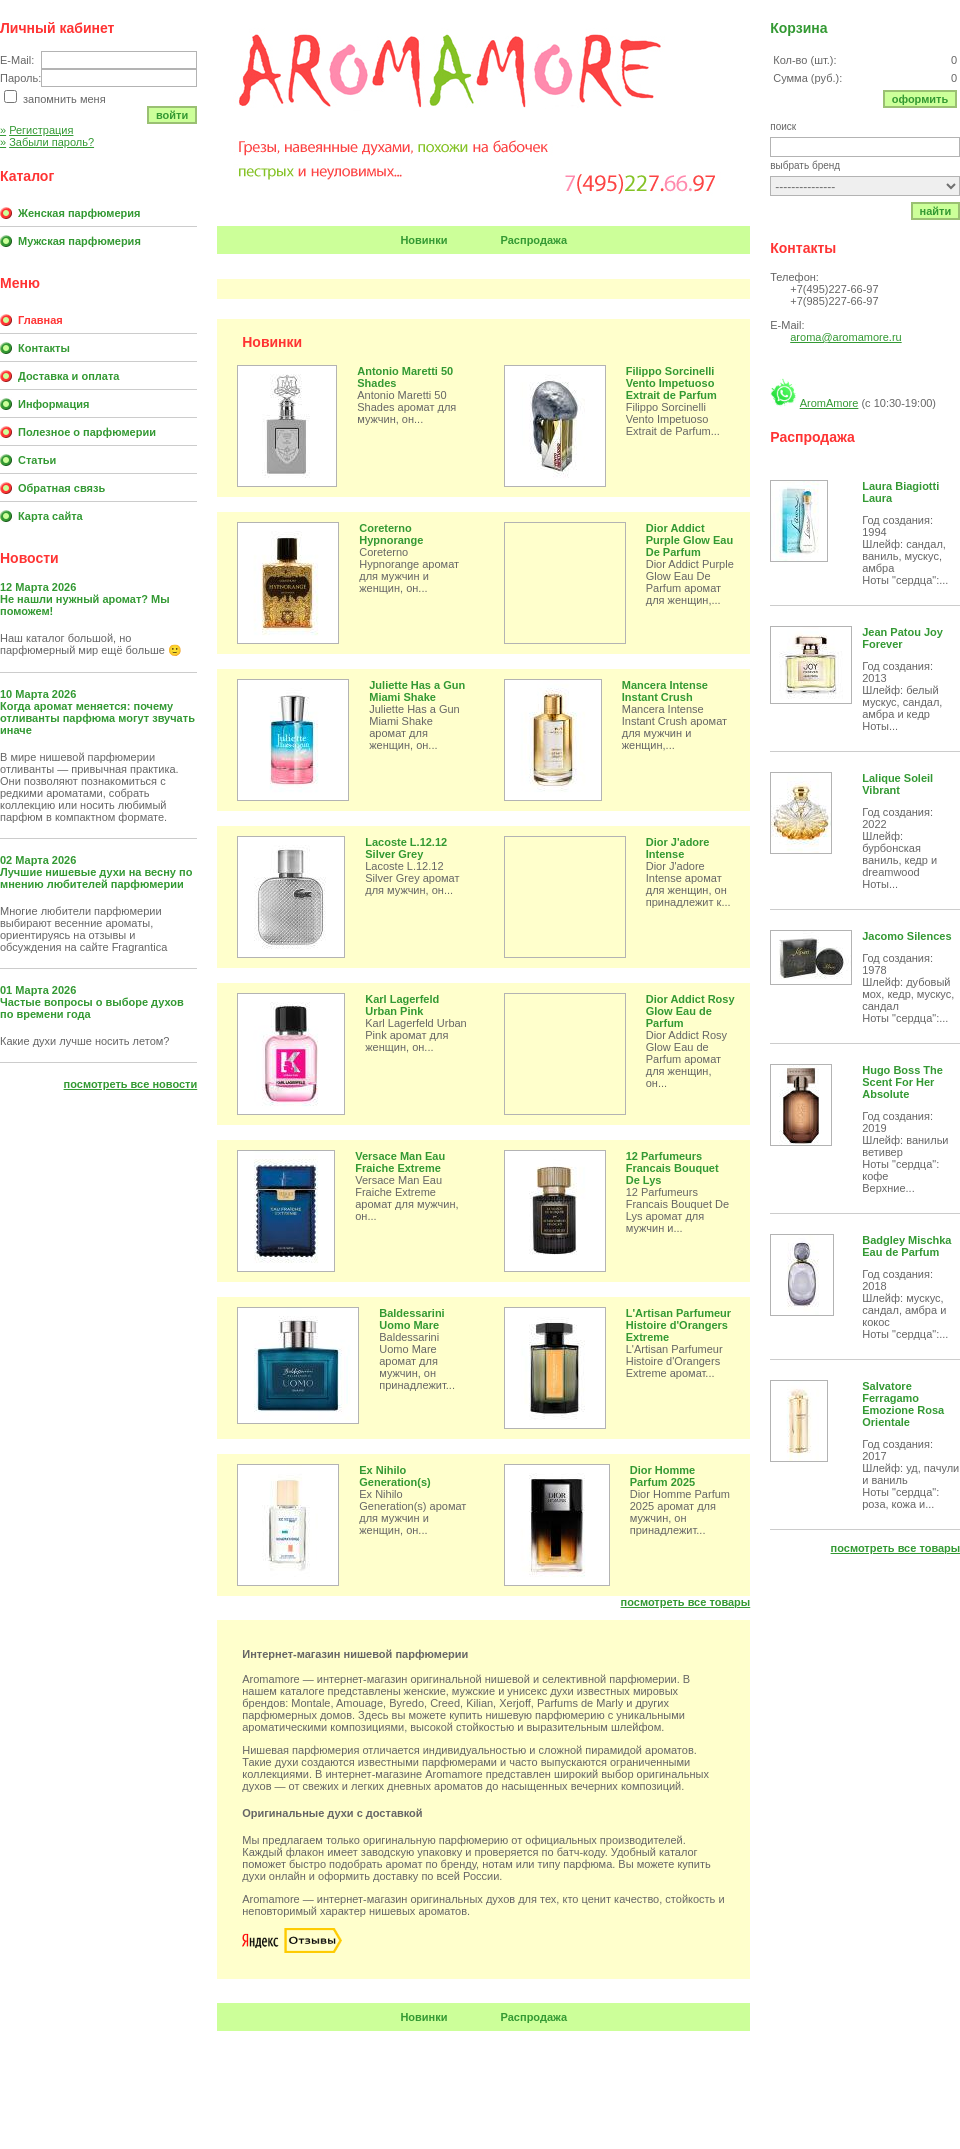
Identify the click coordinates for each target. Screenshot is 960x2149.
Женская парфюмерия (79, 213)
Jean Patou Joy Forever (902, 638)
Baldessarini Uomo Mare (411, 1319)
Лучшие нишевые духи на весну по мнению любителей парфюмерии (96, 878)
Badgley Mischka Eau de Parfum (906, 1246)
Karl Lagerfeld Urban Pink (402, 1005)
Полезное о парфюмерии (87, 432)
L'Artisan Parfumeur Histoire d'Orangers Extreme (678, 1325)
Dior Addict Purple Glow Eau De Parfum (689, 540)
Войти (172, 115)
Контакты (44, 348)
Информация (53, 404)
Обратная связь (61, 488)
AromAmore (829, 403)
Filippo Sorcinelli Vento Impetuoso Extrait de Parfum (671, 383)
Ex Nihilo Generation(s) (395, 1476)
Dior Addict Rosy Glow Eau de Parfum (690, 1011)
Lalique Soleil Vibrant (897, 784)
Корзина (798, 28)
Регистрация (36, 130)
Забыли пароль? (47, 142)
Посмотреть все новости (131, 1084)
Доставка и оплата (68, 376)
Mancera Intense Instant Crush (665, 691)
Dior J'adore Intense (678, 848)
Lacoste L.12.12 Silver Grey (406, 848)
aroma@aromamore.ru (845, 337)
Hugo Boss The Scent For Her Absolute (902, 1082)
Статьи (37, 460)
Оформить (920, 99)
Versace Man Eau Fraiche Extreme (400, 1162)
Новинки (423, 240)
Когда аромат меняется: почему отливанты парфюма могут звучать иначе (97, 718)
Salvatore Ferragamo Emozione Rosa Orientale (903, 1404)
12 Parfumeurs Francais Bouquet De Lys (672, 1168)
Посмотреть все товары (686, 1602)
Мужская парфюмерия (79, 241)
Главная (40, 320)
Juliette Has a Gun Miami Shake (417, 691)
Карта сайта (50, 516)
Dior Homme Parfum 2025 (662, 1476)
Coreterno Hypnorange (391, 534)
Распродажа (534, 240)
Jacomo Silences (906, 936)
